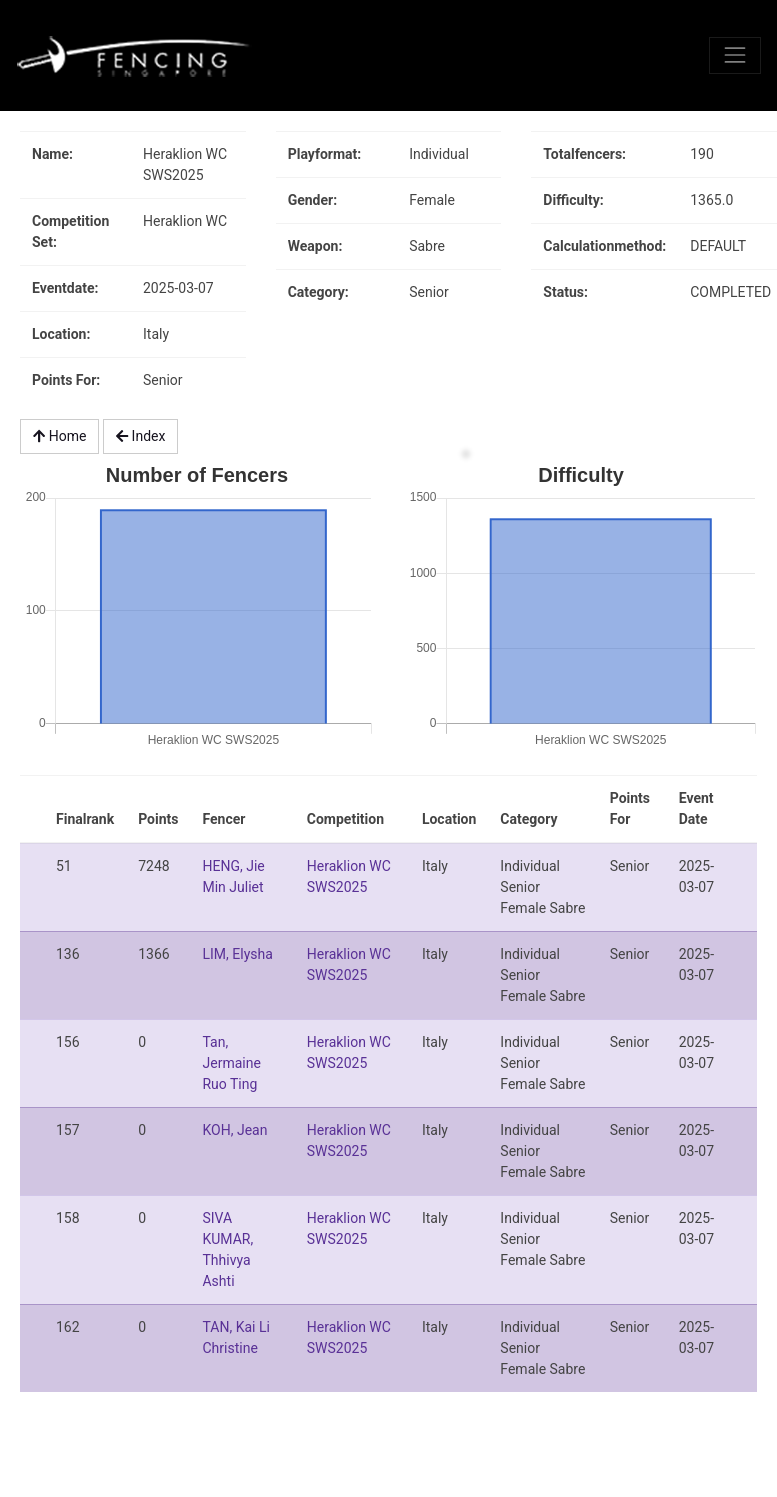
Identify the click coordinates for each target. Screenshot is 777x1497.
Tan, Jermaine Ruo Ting (231, 1063)
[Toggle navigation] (735, 55)
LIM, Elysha (237, 954)
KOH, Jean (234, 1130)
